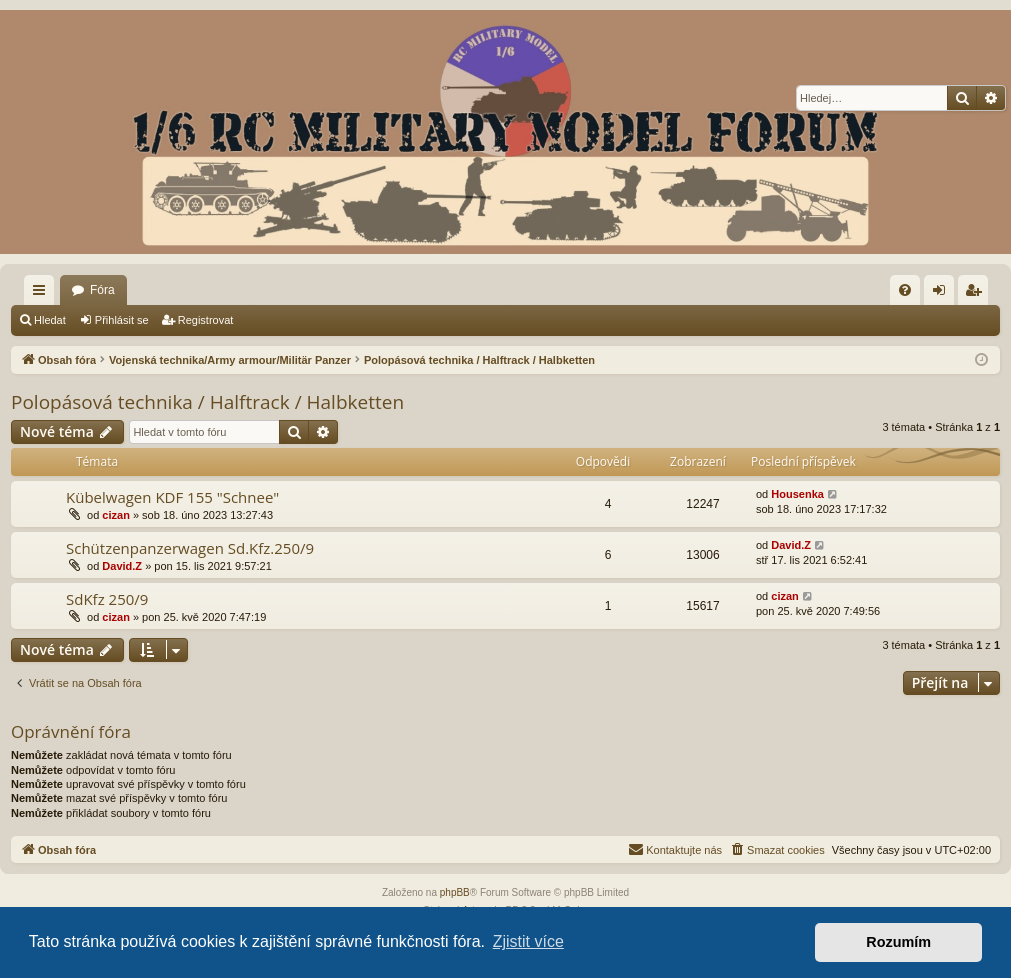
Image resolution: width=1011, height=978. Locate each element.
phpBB (455, 892)
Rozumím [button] (898, 942)
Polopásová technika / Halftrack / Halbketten (207, 402)
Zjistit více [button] (528, 941)
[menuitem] (905, 290)
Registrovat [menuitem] (977, 294)
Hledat (50, 320)
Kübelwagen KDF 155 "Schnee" (172, 497)
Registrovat (206, 320)
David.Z (122, 566)
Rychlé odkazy (43, 294)
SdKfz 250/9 (107, 599)
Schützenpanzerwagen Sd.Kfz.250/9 (190, 548)
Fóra (102, 290)
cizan (116, 515)
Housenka (797, 494)
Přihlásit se (122, 320)
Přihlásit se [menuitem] (943, 294)
